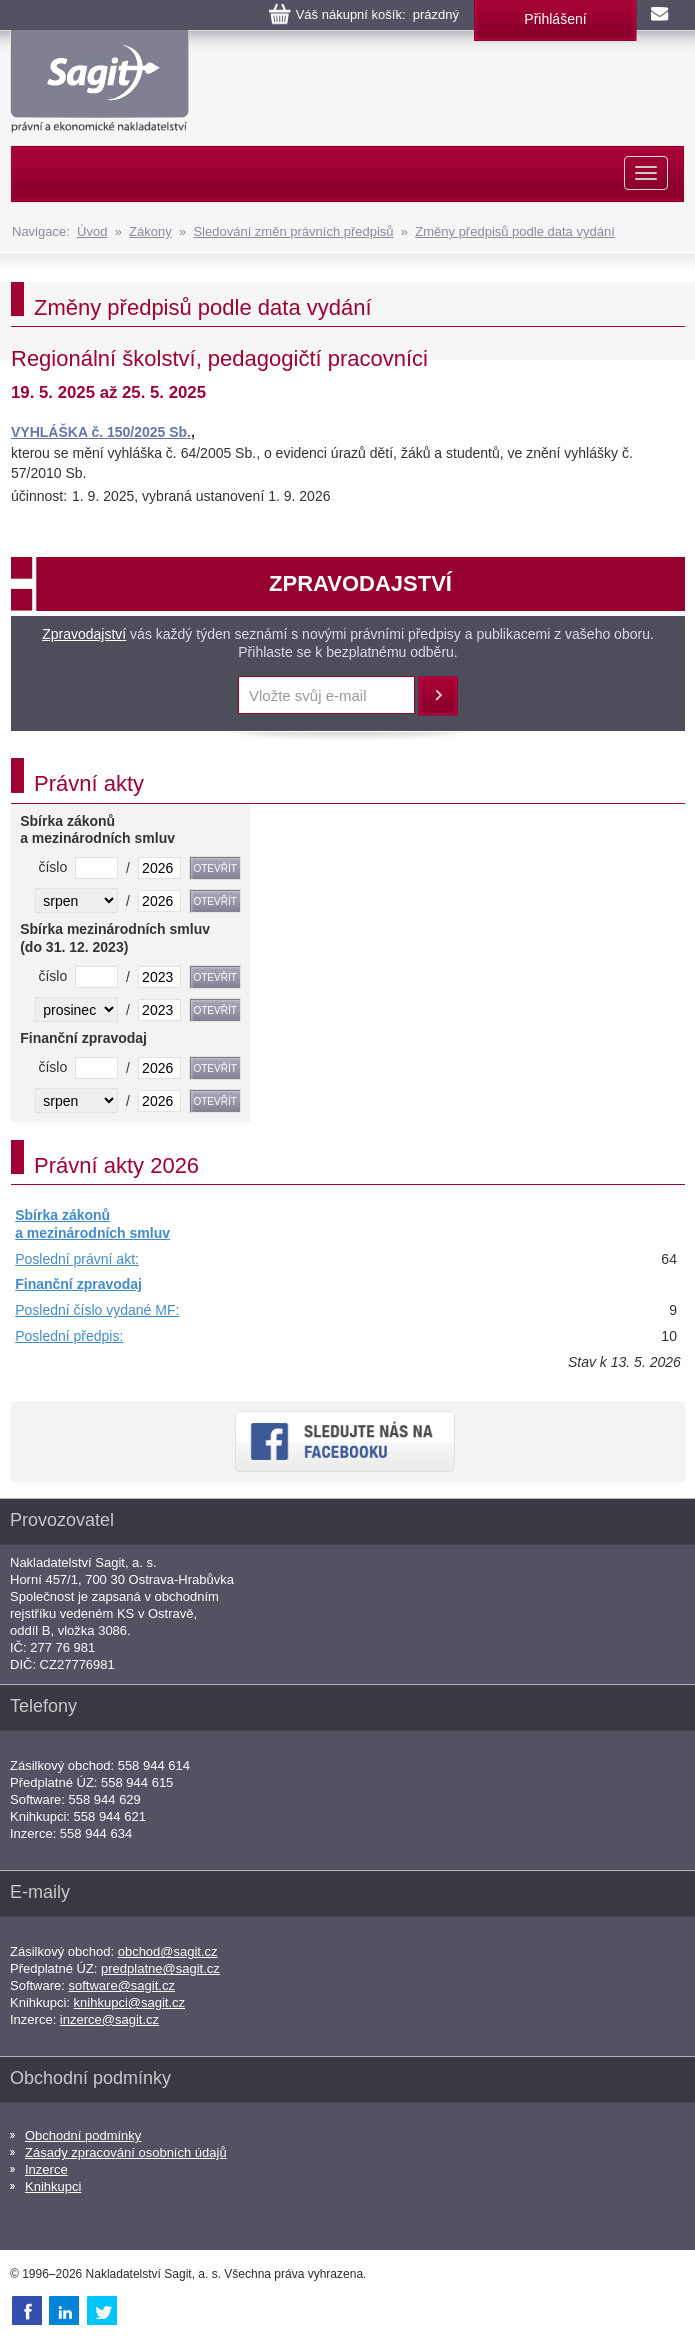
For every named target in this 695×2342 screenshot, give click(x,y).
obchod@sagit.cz (168, 1951)
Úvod (92, 231)
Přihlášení (555, 19)
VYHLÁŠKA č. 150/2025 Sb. (101, 432)
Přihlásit (438, 696)
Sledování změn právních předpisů (293, 231)
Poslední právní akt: (77, 1259)
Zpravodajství (84, 634)
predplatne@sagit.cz (160, 1968)
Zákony (150, 231)
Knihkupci (53, 2186)
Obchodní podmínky (83, 2135)
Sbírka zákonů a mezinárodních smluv (92, 1224)
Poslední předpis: (69, 1336)
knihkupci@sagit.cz (129, 2002)
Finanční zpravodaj (78, 1284)
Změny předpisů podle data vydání (514, 231)
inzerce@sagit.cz (109, 2019)
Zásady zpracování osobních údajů (126, 2152)
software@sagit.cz (122, 1985)
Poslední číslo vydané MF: (97, 1310)
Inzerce (46, 2169)
